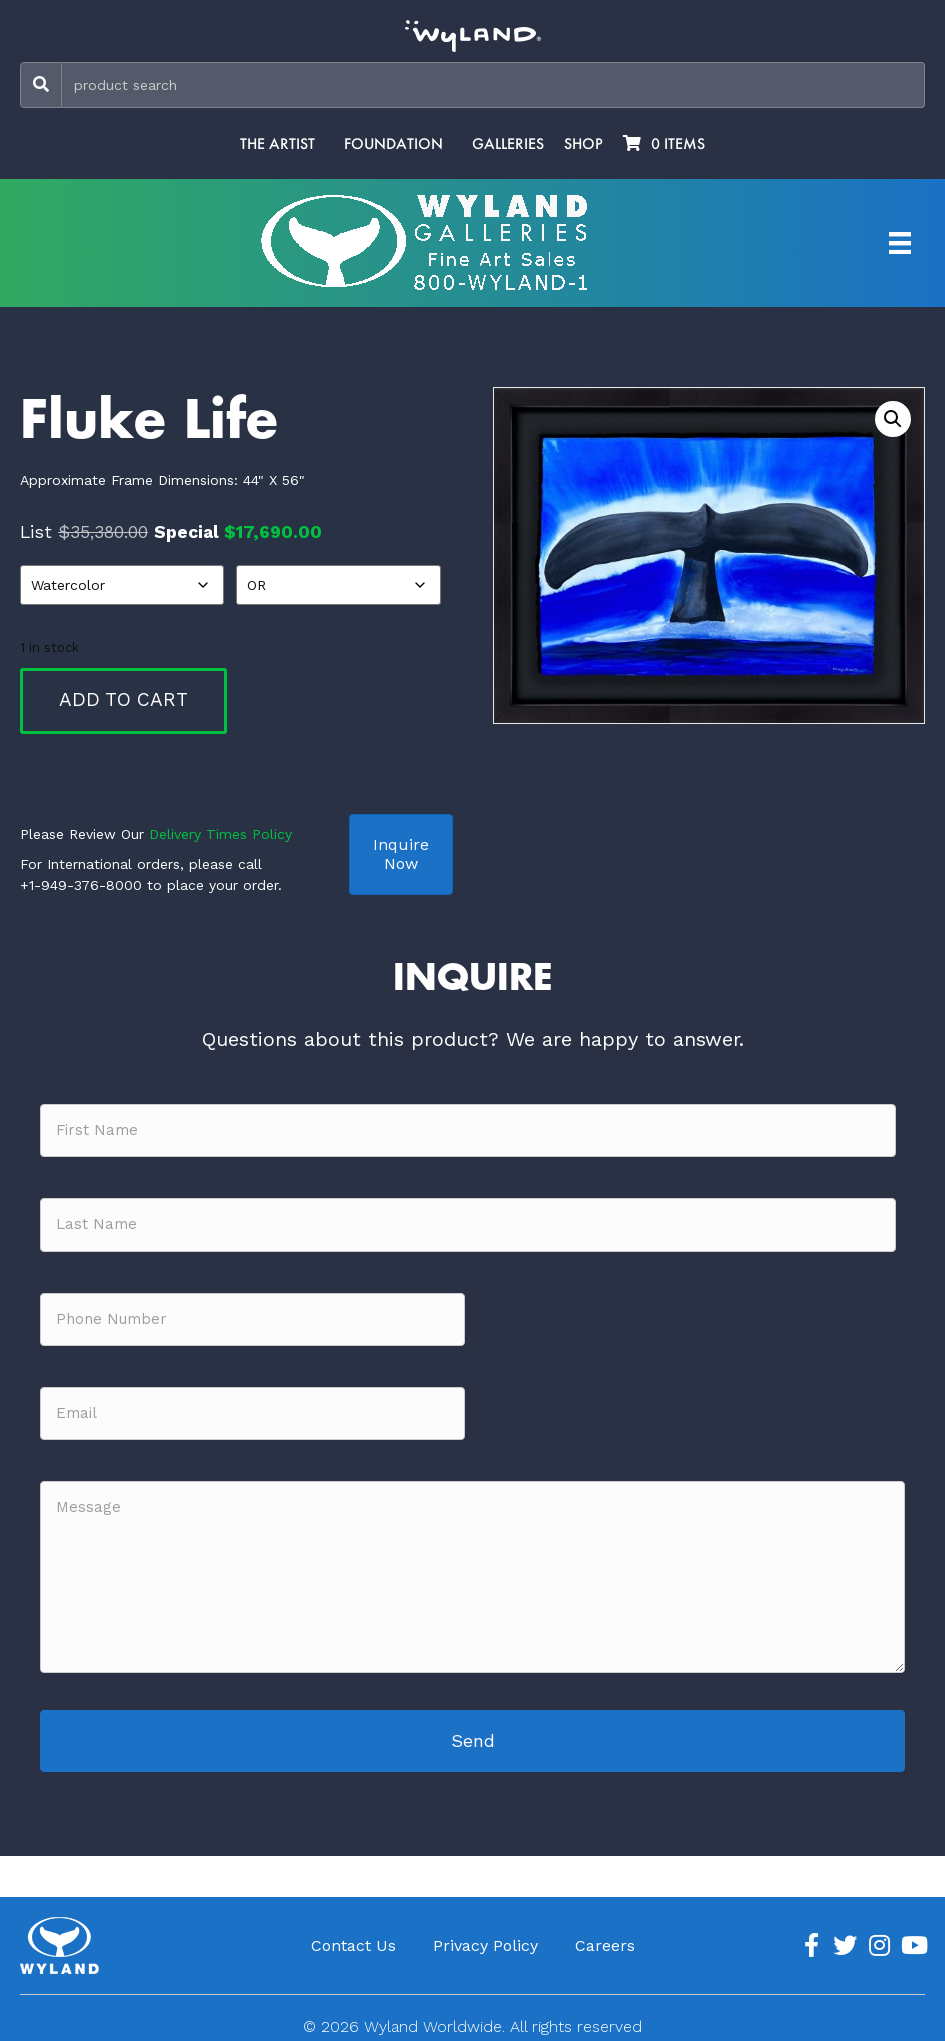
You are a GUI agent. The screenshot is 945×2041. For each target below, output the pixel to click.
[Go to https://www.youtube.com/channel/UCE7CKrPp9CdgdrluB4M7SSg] (913, 1939)
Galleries (508, 144)
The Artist (277, 144)
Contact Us (353, 1938)
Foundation (393, 144)
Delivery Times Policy (220, 834)
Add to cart (123, 699)
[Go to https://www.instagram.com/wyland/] (879, 1939)
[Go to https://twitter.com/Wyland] (845, 1939)
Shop (583, 144)
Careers (605, 1938)
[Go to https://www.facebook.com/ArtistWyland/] (811, 1939)
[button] (893, 419)
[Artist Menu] (900, 243)
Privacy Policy (485, 1938)
